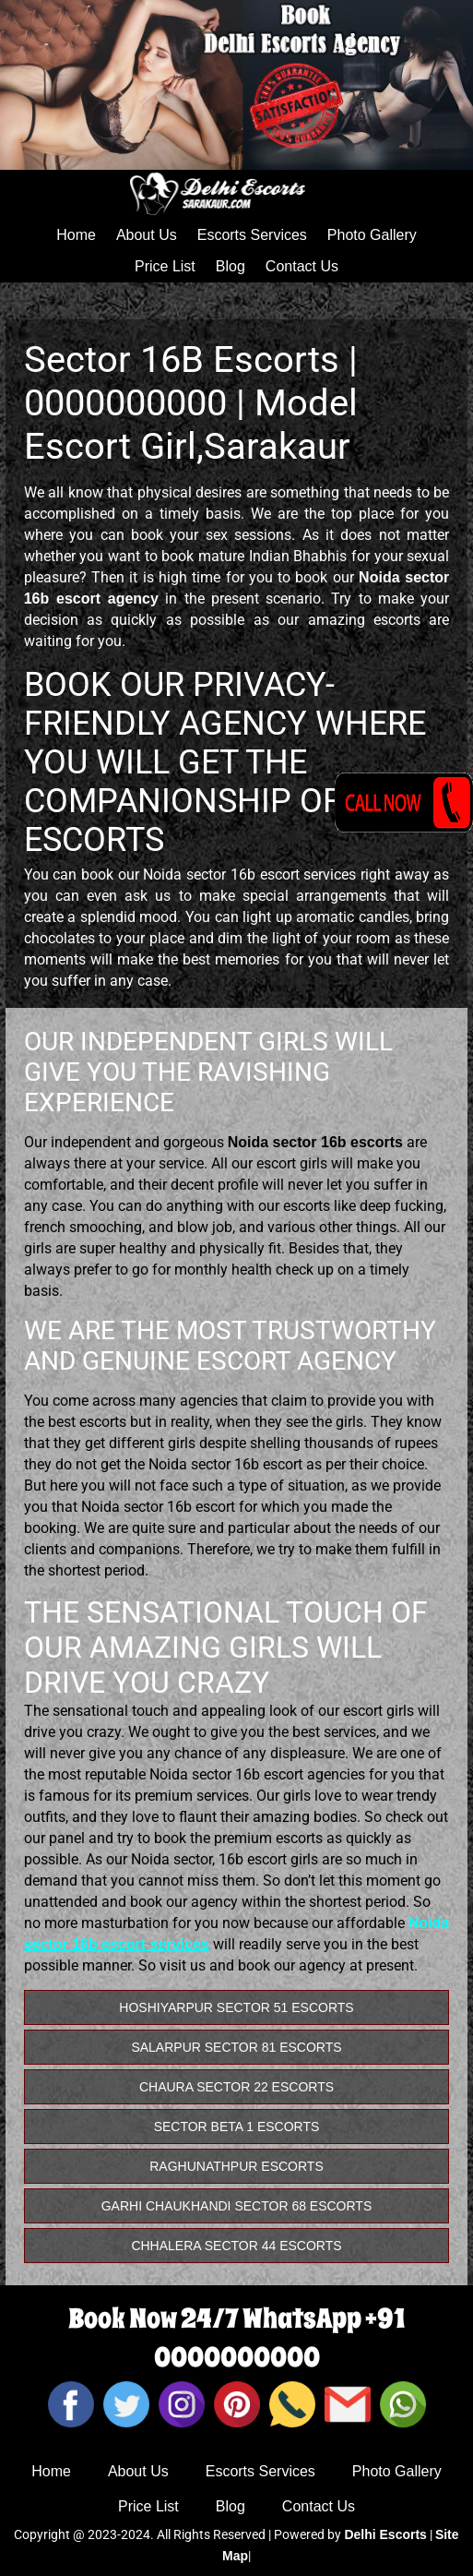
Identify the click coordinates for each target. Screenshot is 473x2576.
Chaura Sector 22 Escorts (236, 2086)
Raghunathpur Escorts (236, 2166)
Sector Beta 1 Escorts (237, 2126)
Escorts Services (252, 235)
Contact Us (302, 266)
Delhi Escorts (385, 2534)
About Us (146, 235)
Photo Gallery (372, 235)
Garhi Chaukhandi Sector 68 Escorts (236, 2206)
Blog (230, 266)
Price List (165, 266)
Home (76, 235)
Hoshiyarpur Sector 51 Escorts (236, 2007)
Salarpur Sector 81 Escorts (236, 2047)
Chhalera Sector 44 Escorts (236, 2245)
